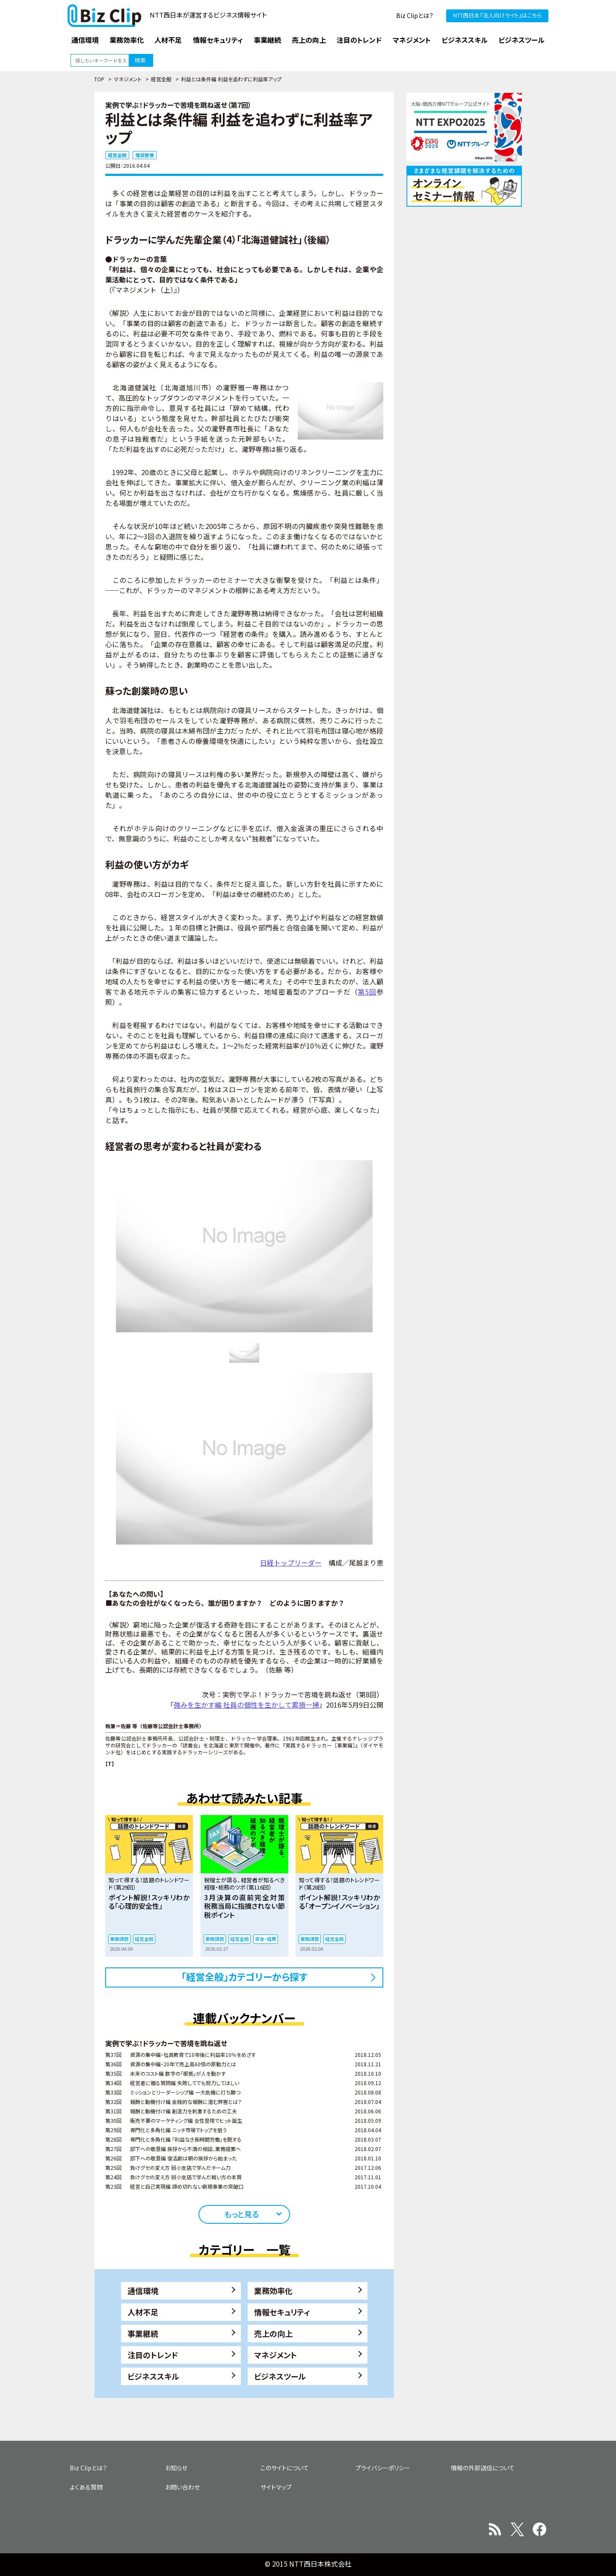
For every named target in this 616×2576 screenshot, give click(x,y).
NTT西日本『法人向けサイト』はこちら (497, 15)
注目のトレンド (152, 2354)
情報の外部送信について (483, 2467)
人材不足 (142, 2312)
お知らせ (176, 2467)
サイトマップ (276, 2487)
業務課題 (119, 1938)
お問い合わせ (182, 2487)
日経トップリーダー (291, 1562)
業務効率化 (273, 2290)
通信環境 (142, 2290)
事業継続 (142, 2333)
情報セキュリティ (282, 2312)
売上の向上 (273, 2333)
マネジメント (128, 79)
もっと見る (241, 2213)
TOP (99, 79)
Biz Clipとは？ (414, 15)
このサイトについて (285, 2467)
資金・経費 (265, 1938)
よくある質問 (86, 2487)
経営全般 (161, 79)
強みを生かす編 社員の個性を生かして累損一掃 (246, 1705)
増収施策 (144, 155)
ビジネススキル (153, 2376)
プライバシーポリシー (382, 2467)
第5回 (367, 991)
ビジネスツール (280, 2376)
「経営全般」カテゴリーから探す (244, 1976)
